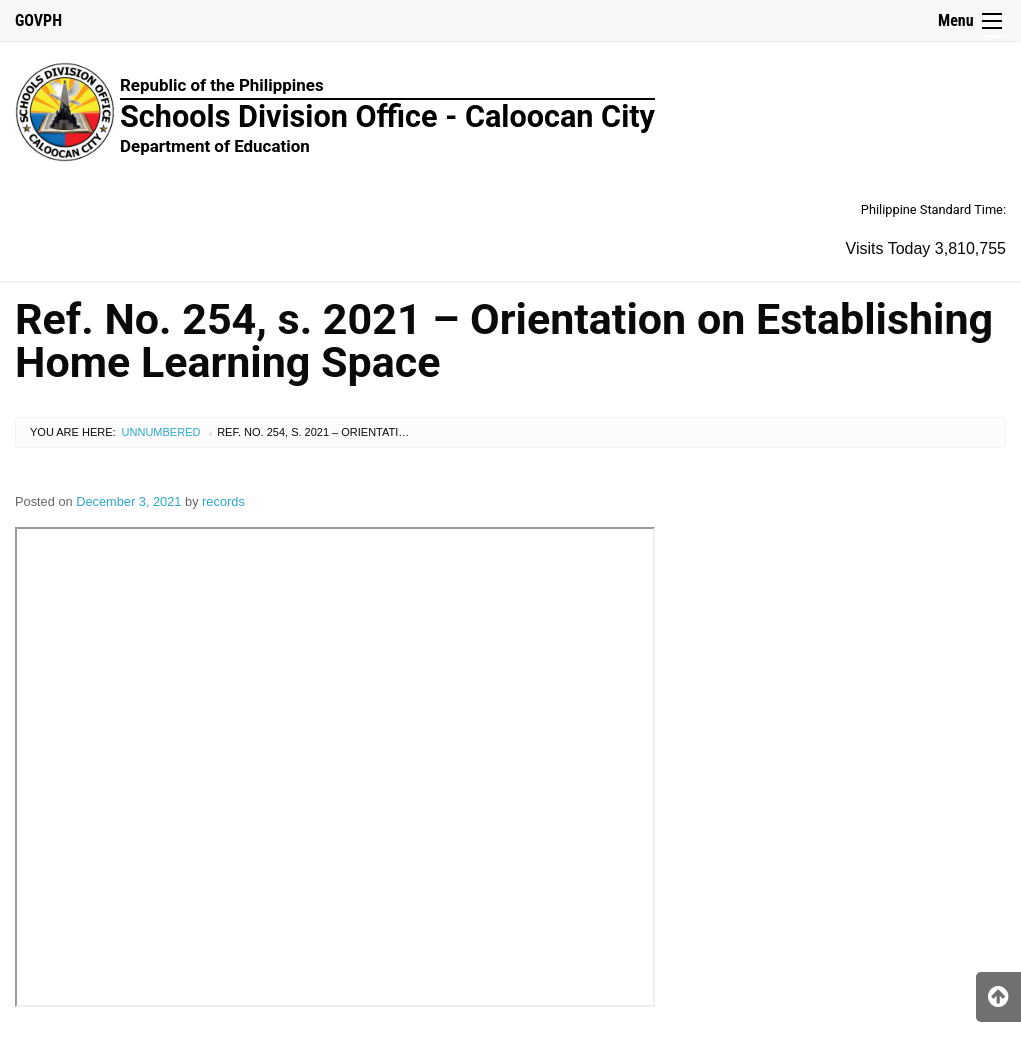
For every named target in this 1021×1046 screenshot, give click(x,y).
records (223, 501)
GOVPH (38, 20)
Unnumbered (161, 432)
